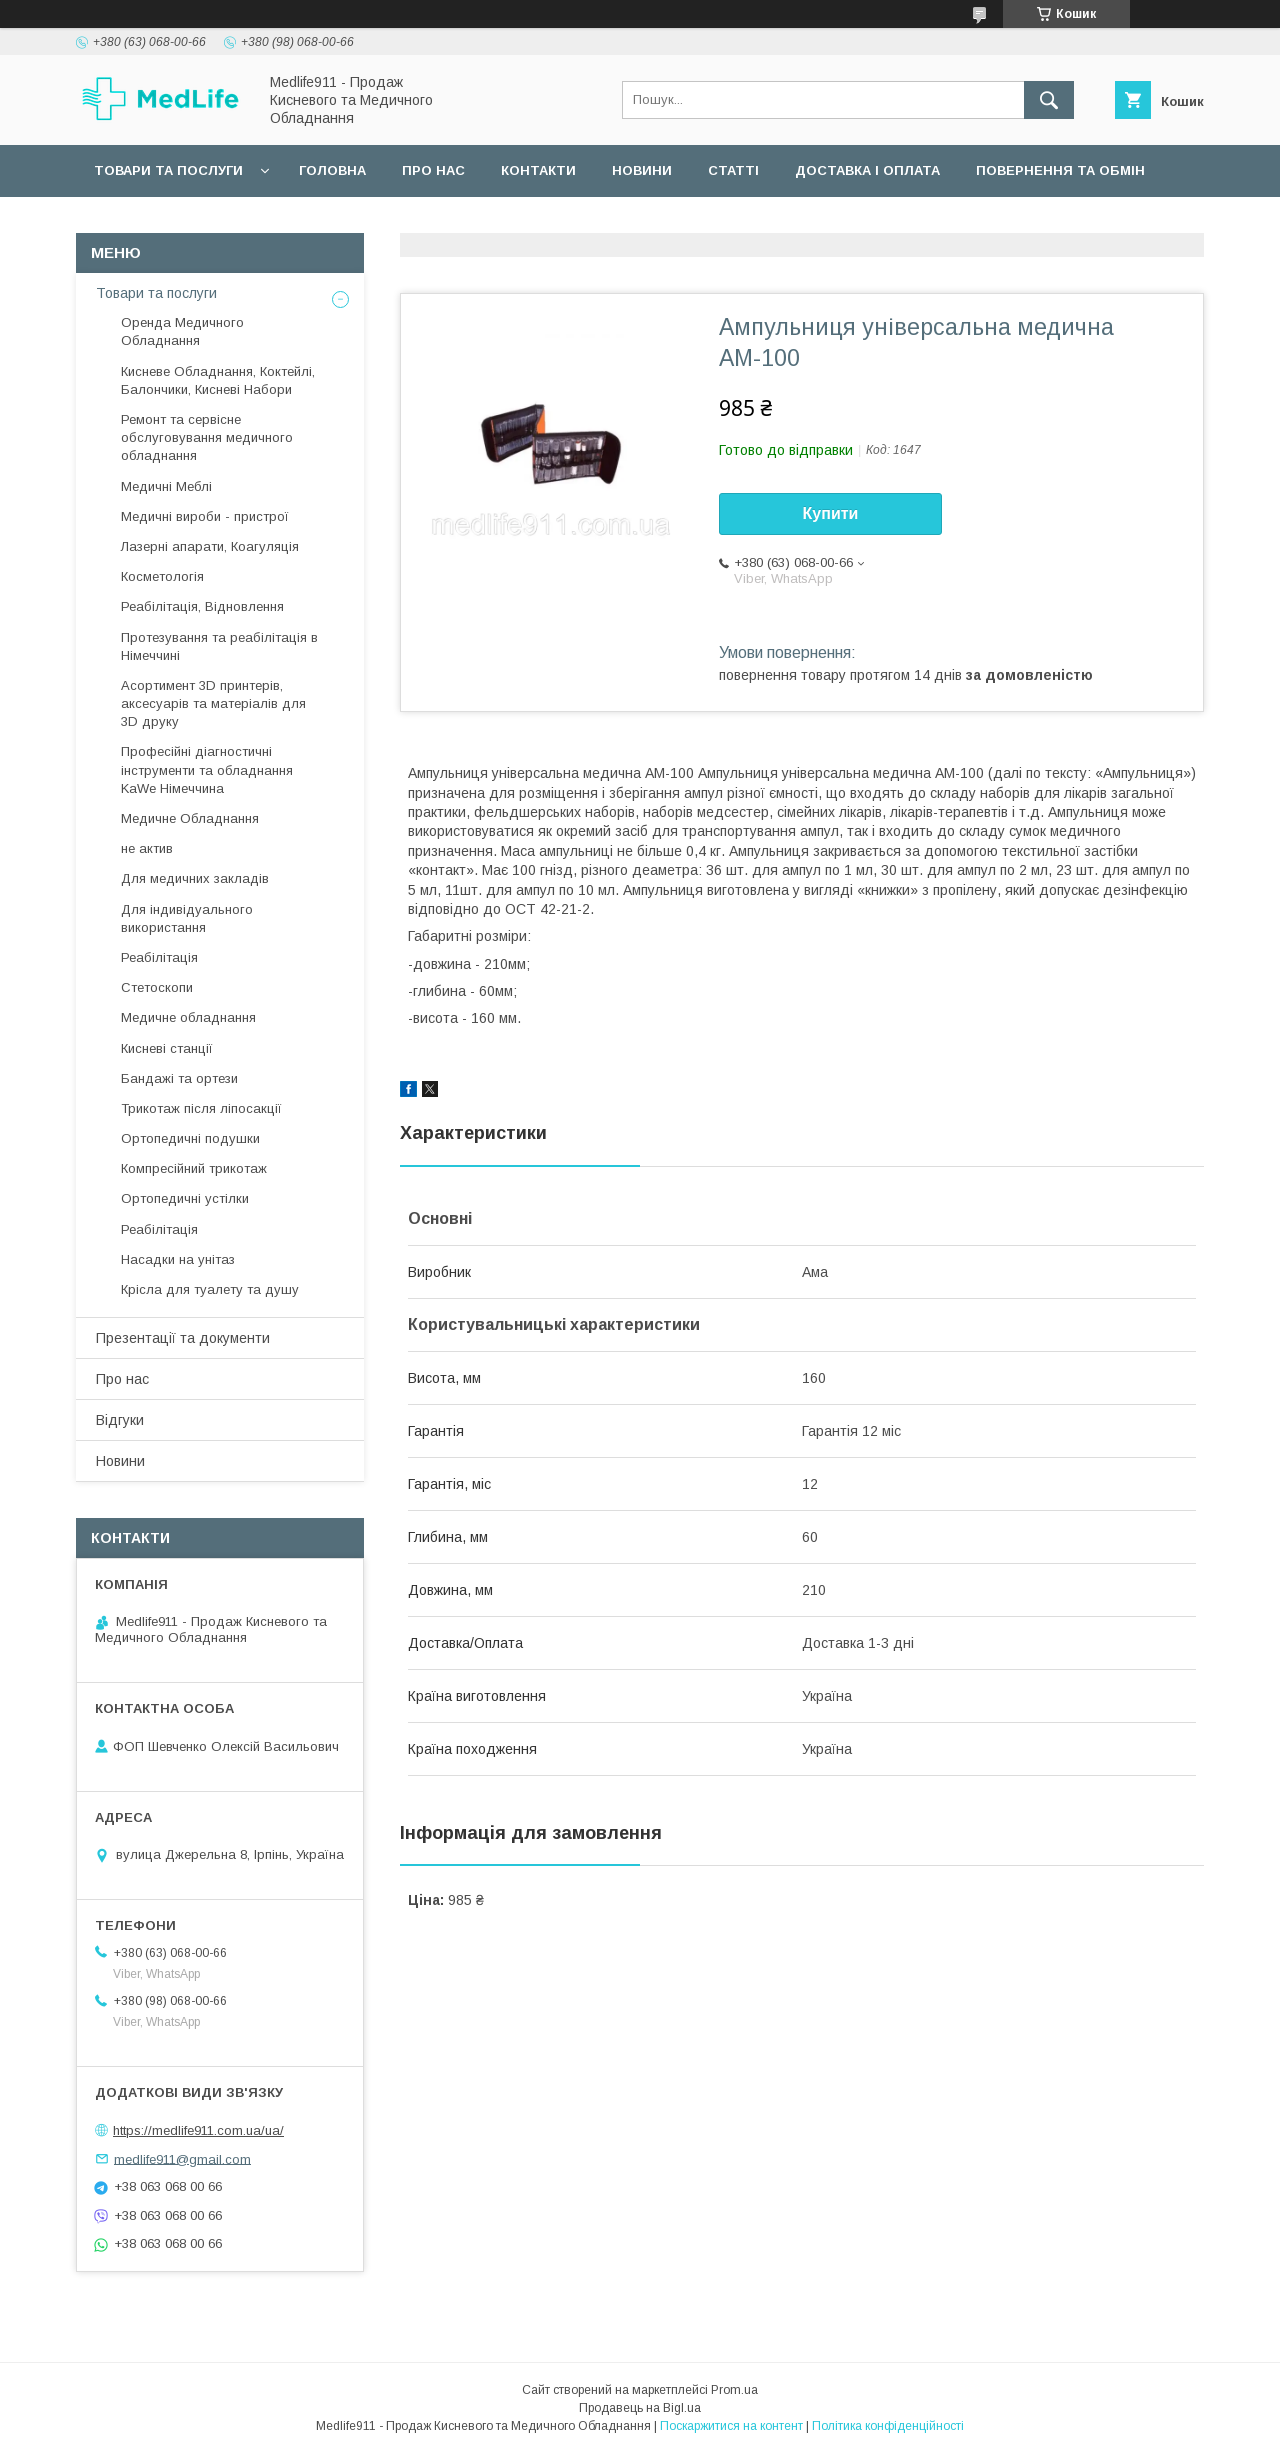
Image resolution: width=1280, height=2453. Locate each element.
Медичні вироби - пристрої (205, 516)
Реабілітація (159, 957)
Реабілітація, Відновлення (202, 606)
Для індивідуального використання (187, 918)
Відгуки (120, 1420)
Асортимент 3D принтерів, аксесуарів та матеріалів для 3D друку (213, 703)
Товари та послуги (168, 170)
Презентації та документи (183, 1338)
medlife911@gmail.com (182, 2158)
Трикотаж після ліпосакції (201, 1108)
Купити (831, 513)
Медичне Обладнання (190, 818)
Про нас (433, 170)
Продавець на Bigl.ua (640, 2408)
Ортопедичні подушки (190, 1138)
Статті (733, 170)
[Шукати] (1049, 100)
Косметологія (162, 576)
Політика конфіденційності (888, 2426)
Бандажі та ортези (179, 1078)
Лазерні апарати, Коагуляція (210, 546)
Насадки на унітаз (178, 1259)
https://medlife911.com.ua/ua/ (198, 2130)
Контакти (538, 170)
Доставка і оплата (867, 170)
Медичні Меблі (166, 486)
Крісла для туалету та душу (210, 1289)
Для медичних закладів (195, 878)
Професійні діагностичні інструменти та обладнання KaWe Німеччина (207, 769)
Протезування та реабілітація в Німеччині (219, 646)
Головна (332, 170)
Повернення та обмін (1060, 170)
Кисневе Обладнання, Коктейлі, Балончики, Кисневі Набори (218, 380)
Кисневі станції (167, 1048)
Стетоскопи (157, 987)
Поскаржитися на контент (731, 2426)
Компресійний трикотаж (194, 1168)
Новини (642, 170)
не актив (147, 848)
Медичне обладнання (188, 1017)
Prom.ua (734, 2390)
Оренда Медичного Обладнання (182, 331)
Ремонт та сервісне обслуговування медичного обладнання (207, 437)
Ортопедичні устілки (185, 1198)
